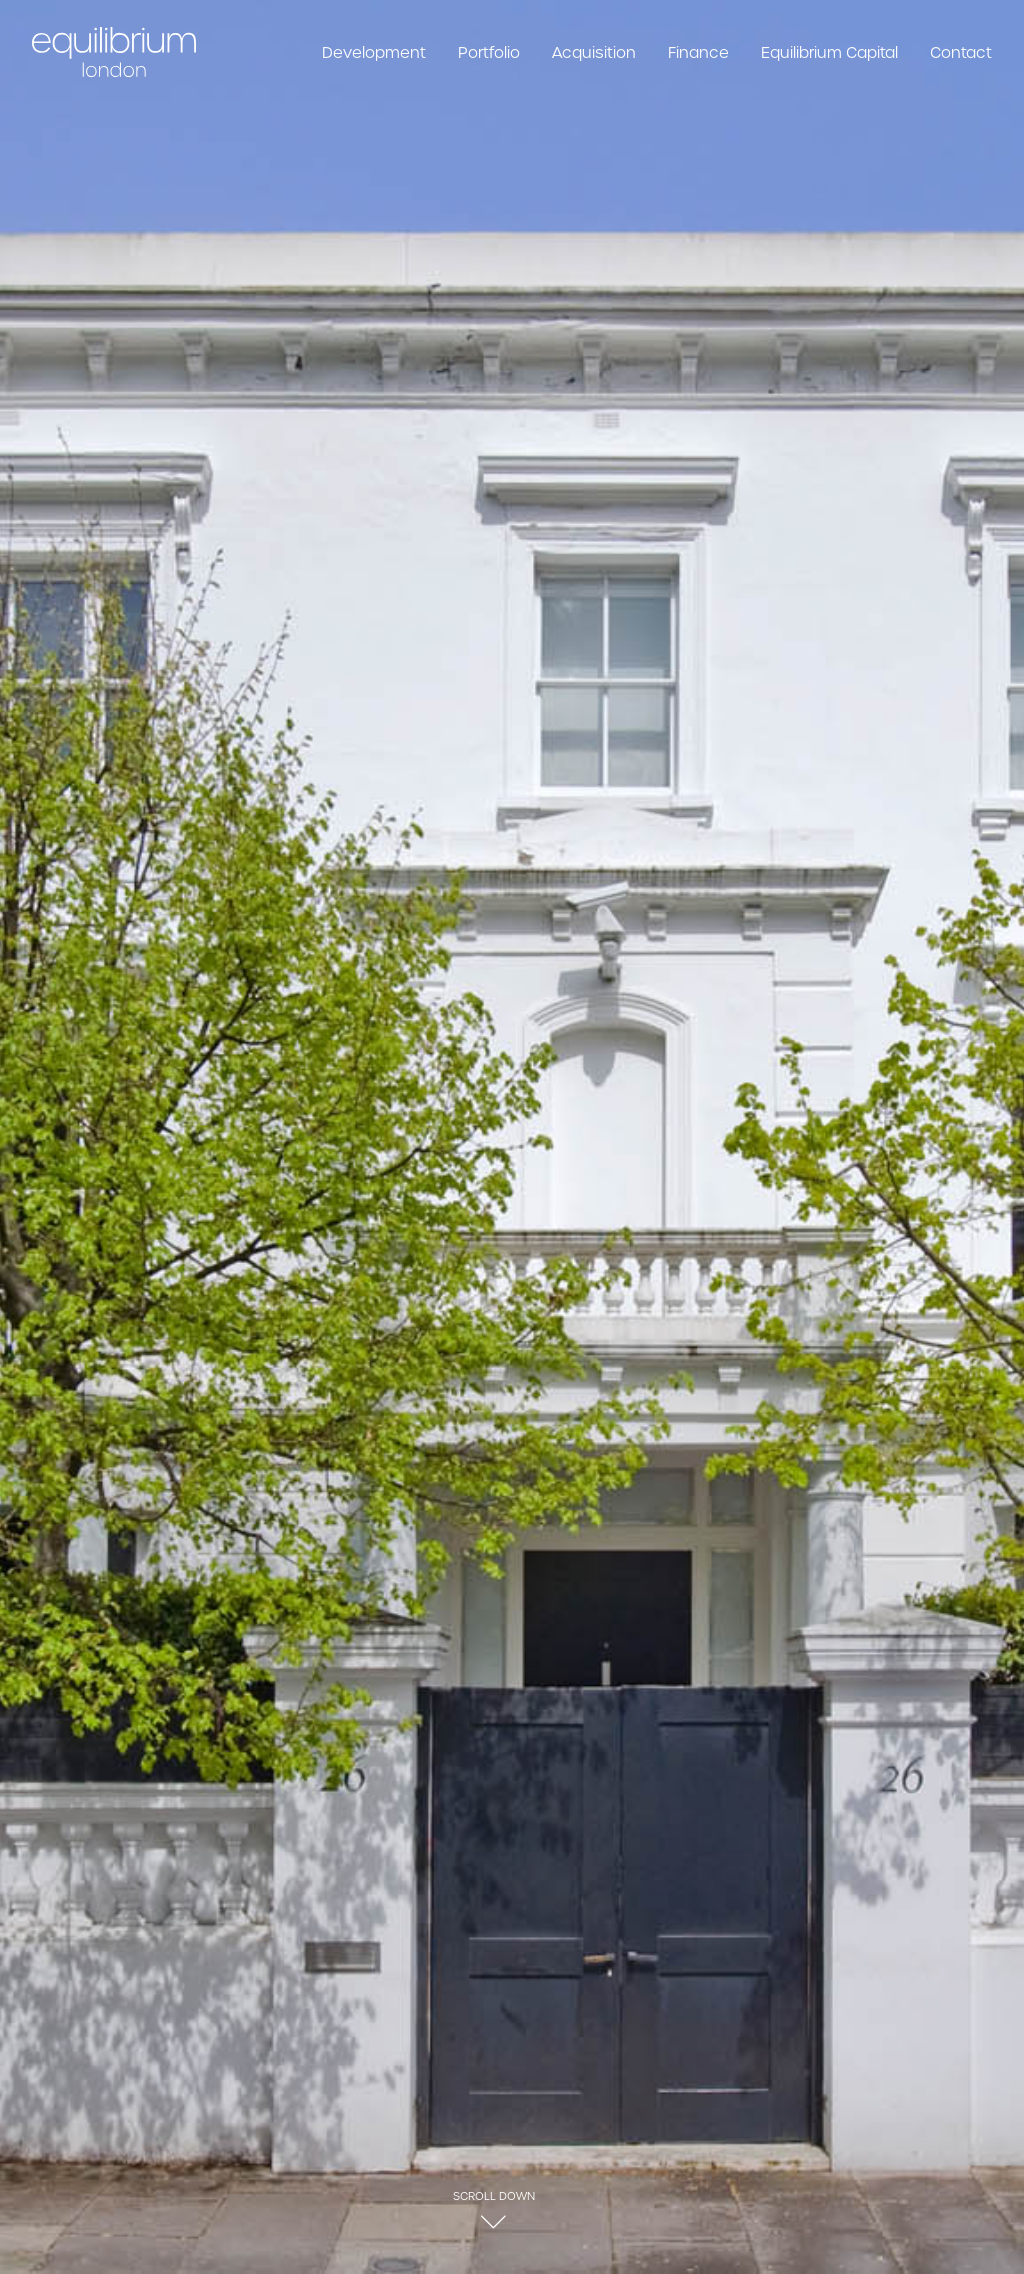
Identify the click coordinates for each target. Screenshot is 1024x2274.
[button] (493, 674)
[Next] (977, 412)
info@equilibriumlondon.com (520, 2189)
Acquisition (594, 52)
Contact (961, 52)
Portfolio (489, 52)
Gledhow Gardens (921, 2089)
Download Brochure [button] (136, 990)
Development (374, 52)
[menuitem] (381, 52)
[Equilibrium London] (114, 52)
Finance (698, 52)
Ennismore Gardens (107, 2089)
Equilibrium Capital (829, 52)
